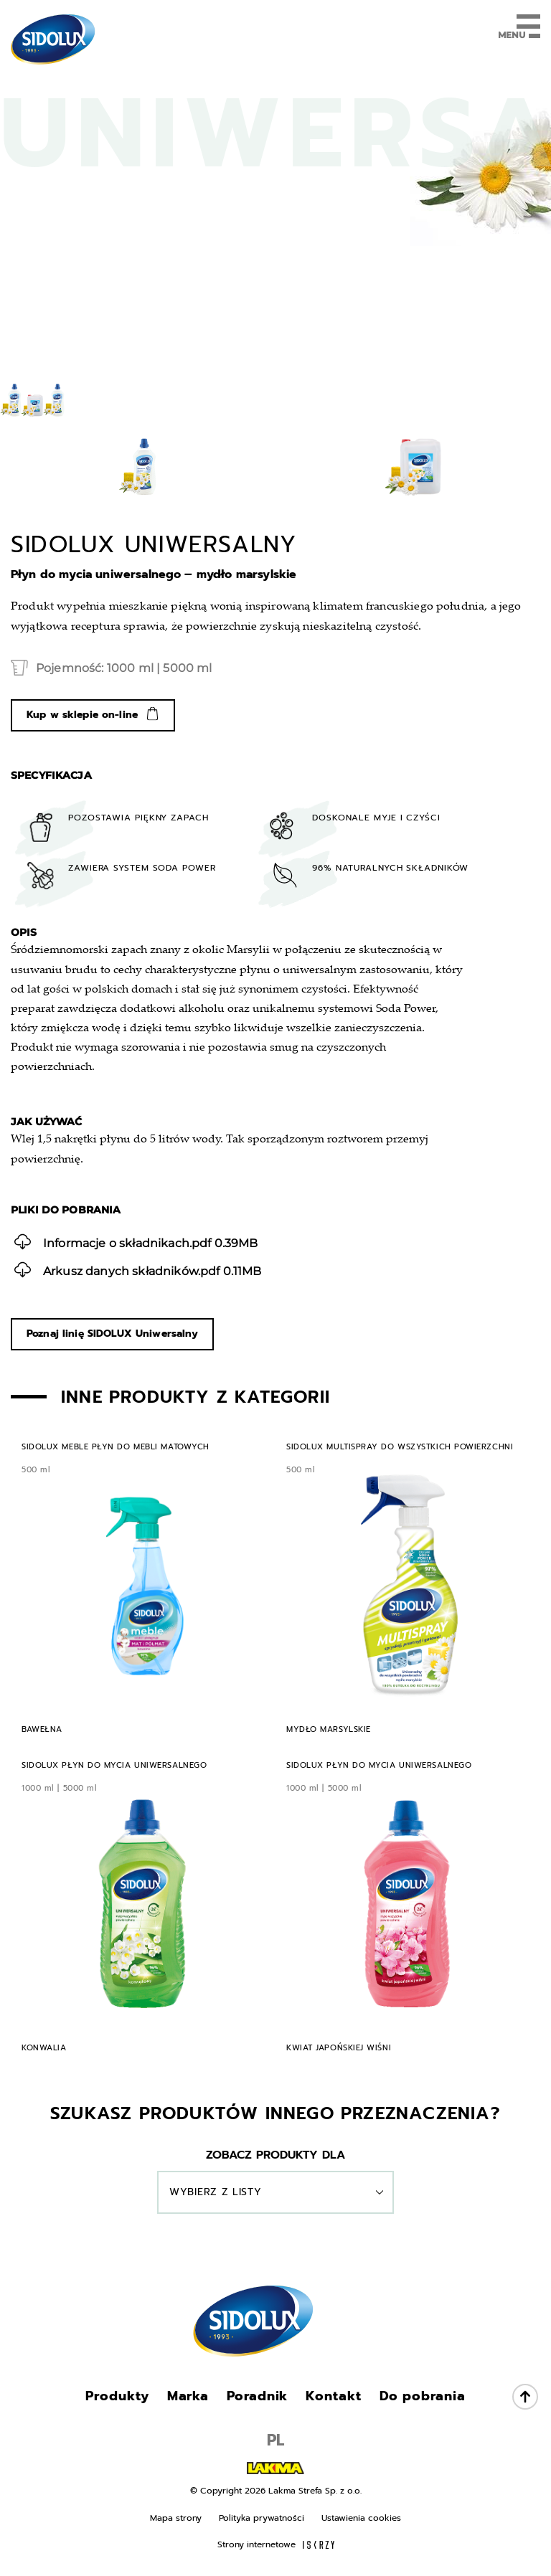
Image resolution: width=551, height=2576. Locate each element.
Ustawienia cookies (361, 2517)
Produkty (117, 2396)
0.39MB (136, 1241)
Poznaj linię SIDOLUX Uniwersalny (112, 1333)
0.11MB (138, 1269)
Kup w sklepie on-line (82, 714)
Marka (188, 2396)
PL (275, 2440)
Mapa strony (176, 2517)
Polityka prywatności (261, 2517)
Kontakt (333, 2396)
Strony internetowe (275, 2544)
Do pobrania (423, 2396)
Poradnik (257, 2396)
